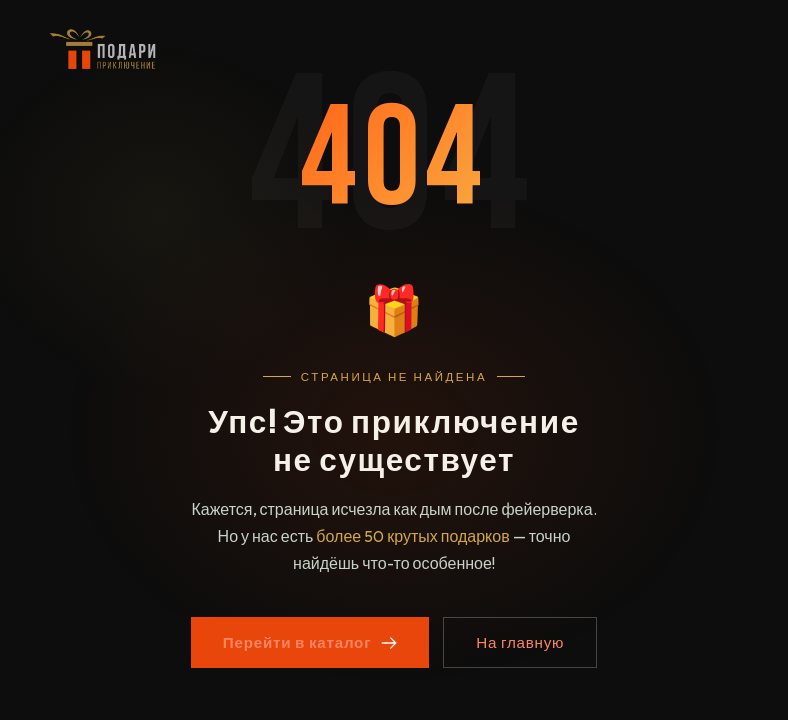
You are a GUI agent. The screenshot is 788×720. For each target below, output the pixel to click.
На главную (520, 642)
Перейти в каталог (310, 642)
